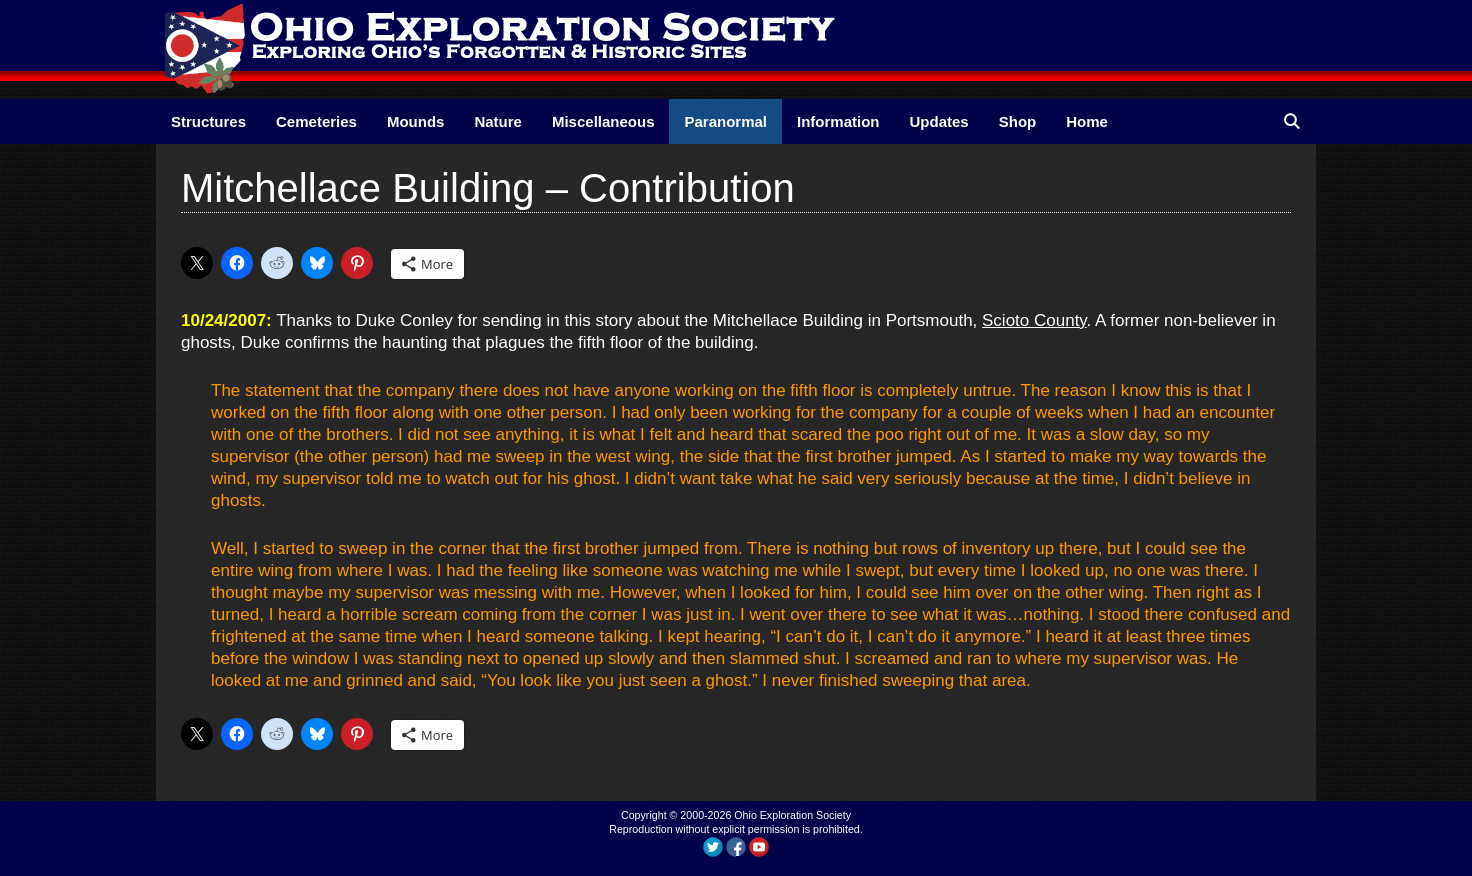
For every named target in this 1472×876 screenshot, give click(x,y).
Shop (1018, 121)
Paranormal (725, 121)
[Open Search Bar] (1291, 121)
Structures (208, 121)
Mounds (416, 121)
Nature (498, 121)
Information (838, 121)
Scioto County (1034, 320)
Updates (939, 121)
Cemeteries (316, 121)
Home (1087, 121)
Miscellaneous (603, 121)
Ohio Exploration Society (792, 815)
